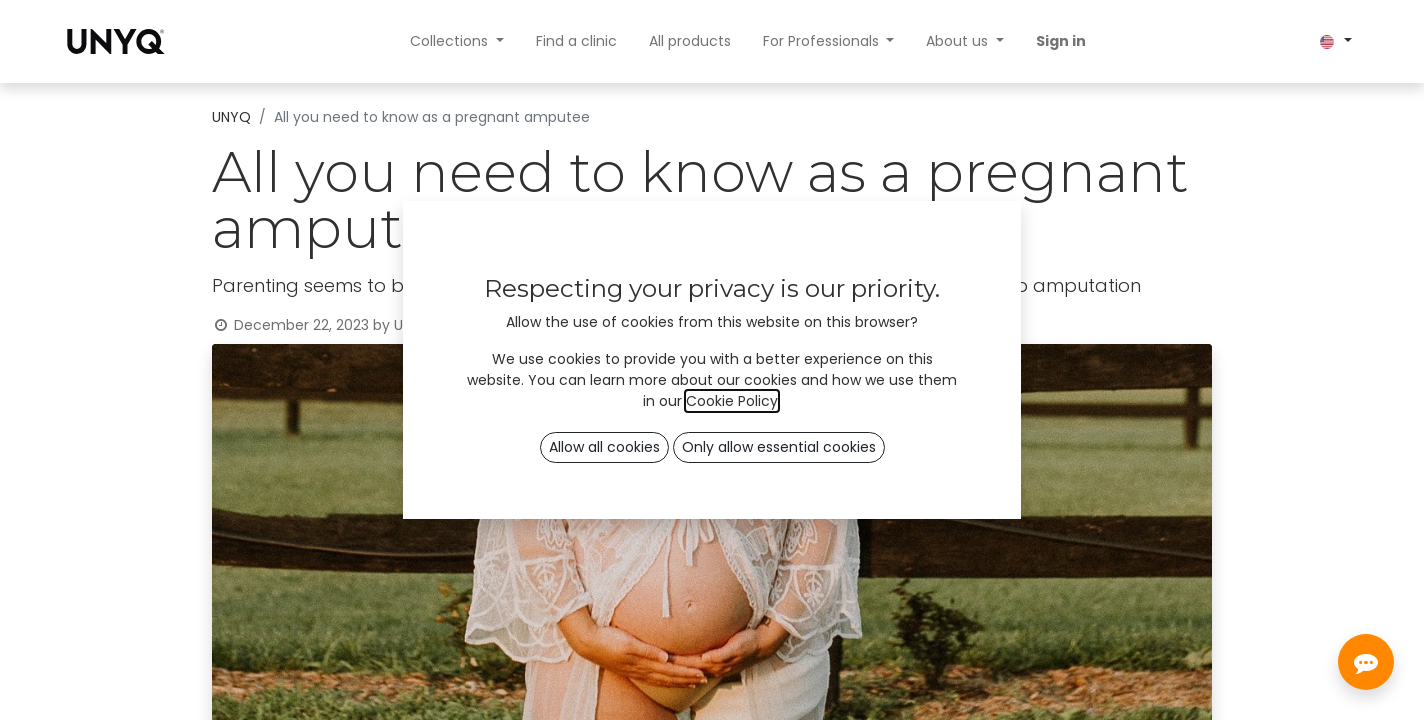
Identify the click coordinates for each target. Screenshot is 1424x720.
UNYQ (231, 117)
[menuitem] (576, 41)
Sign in (1061, 41)
